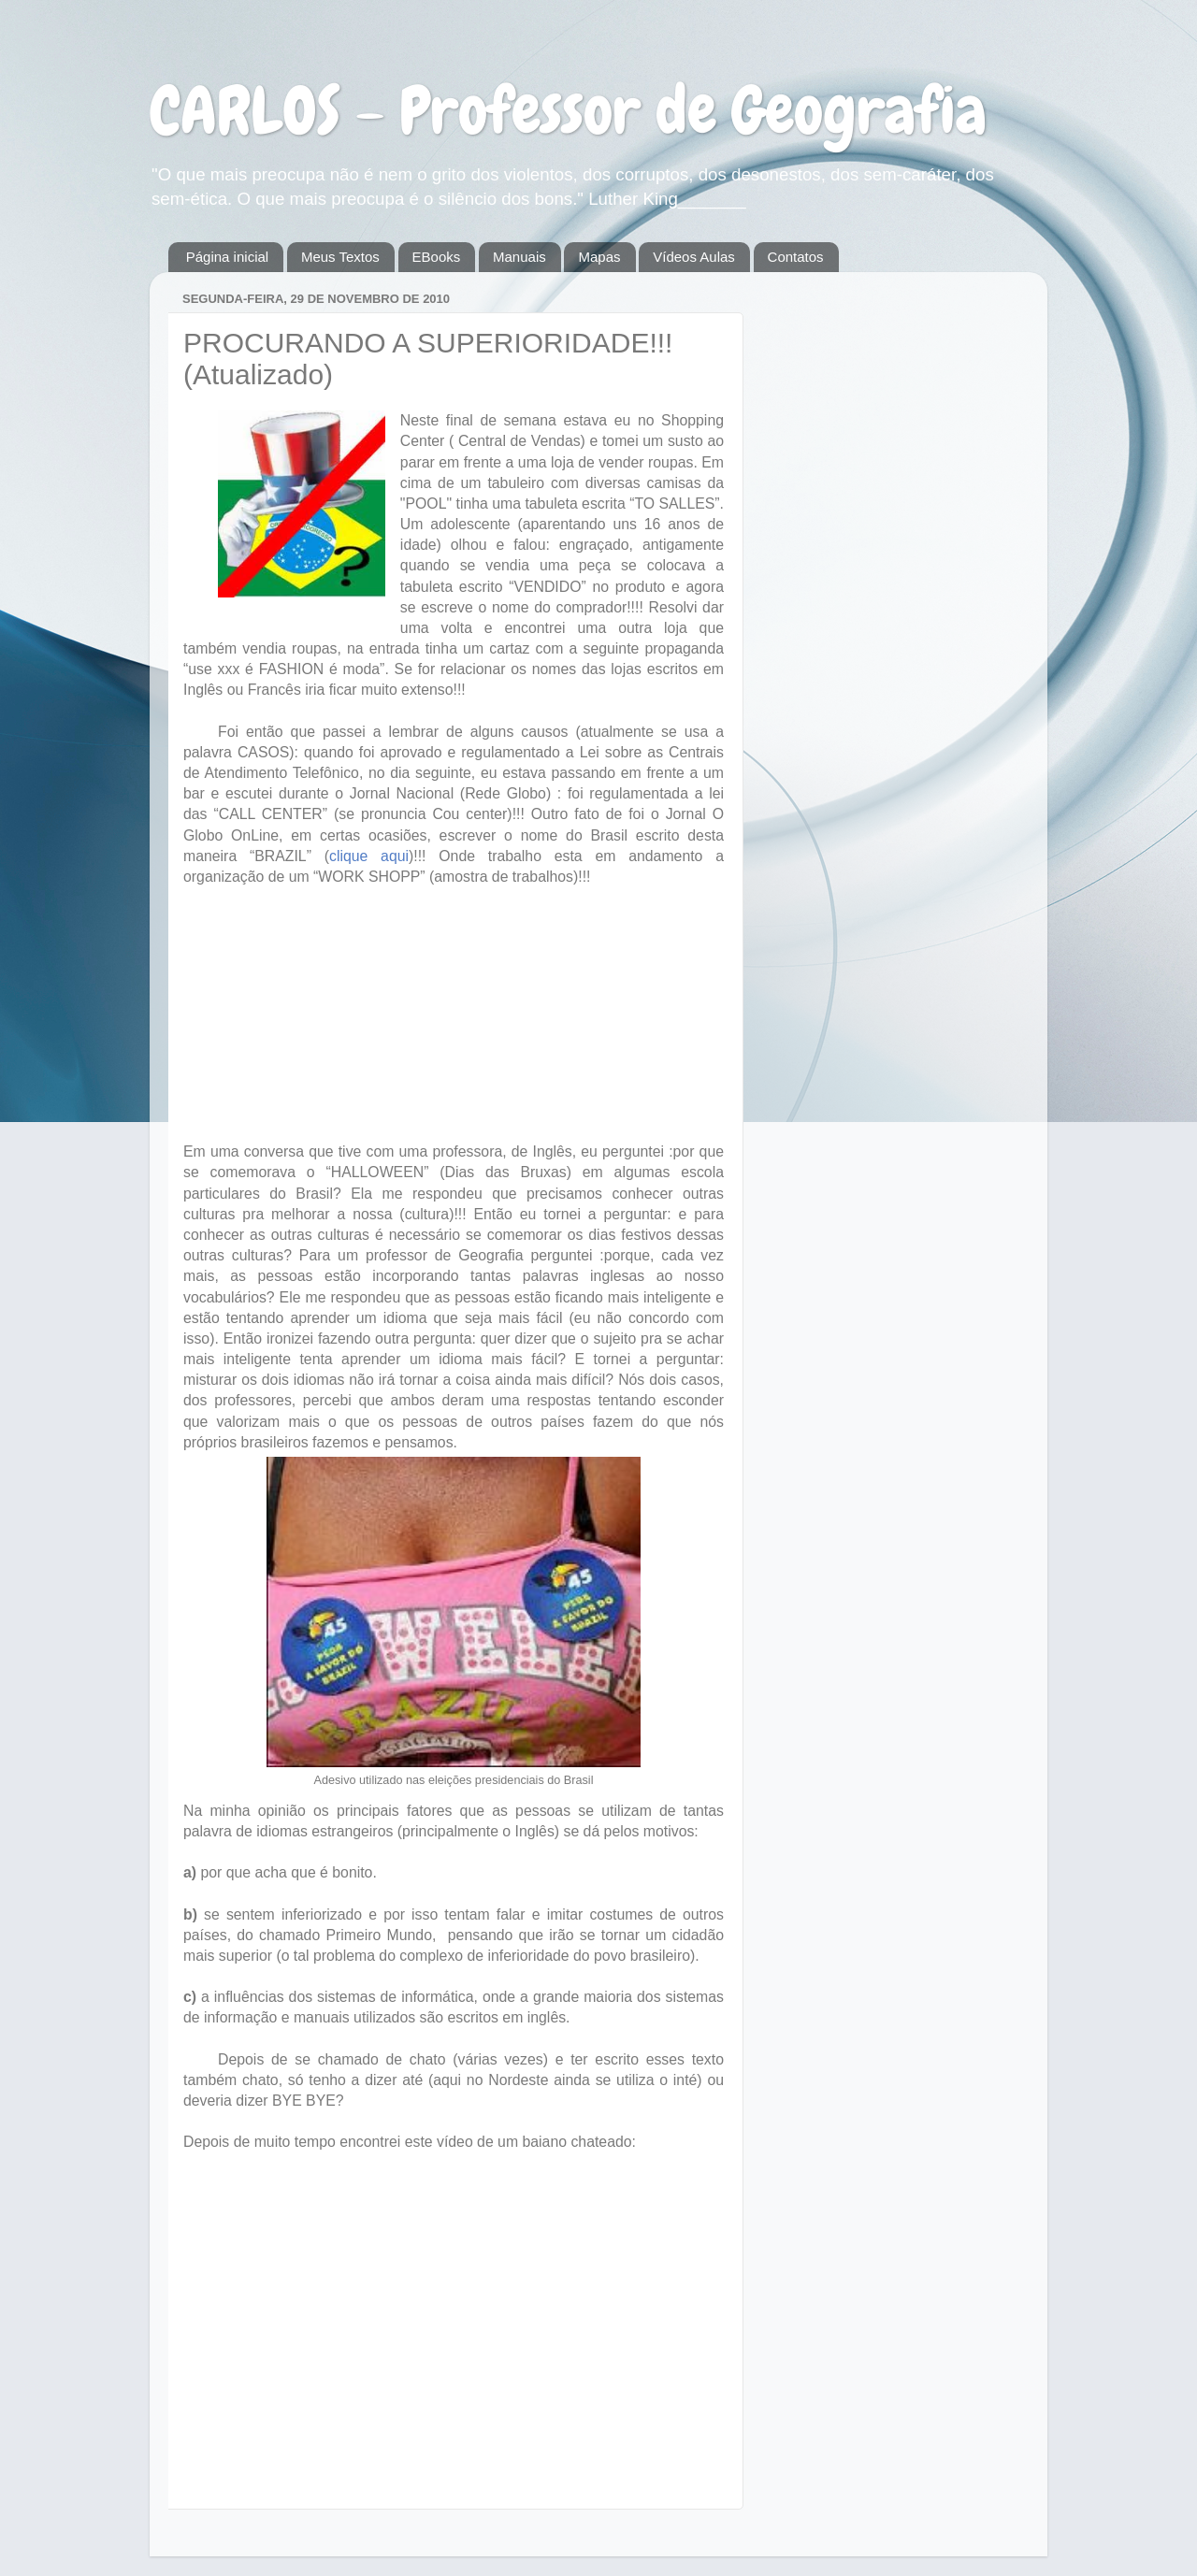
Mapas (599, 257)
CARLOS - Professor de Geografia (568, 110)
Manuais (519, 257)
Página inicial (227, 257)
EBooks (436, 257)
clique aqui (369, 856)
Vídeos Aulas (694, 257)
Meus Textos (340, 257)
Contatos (796, 257)
